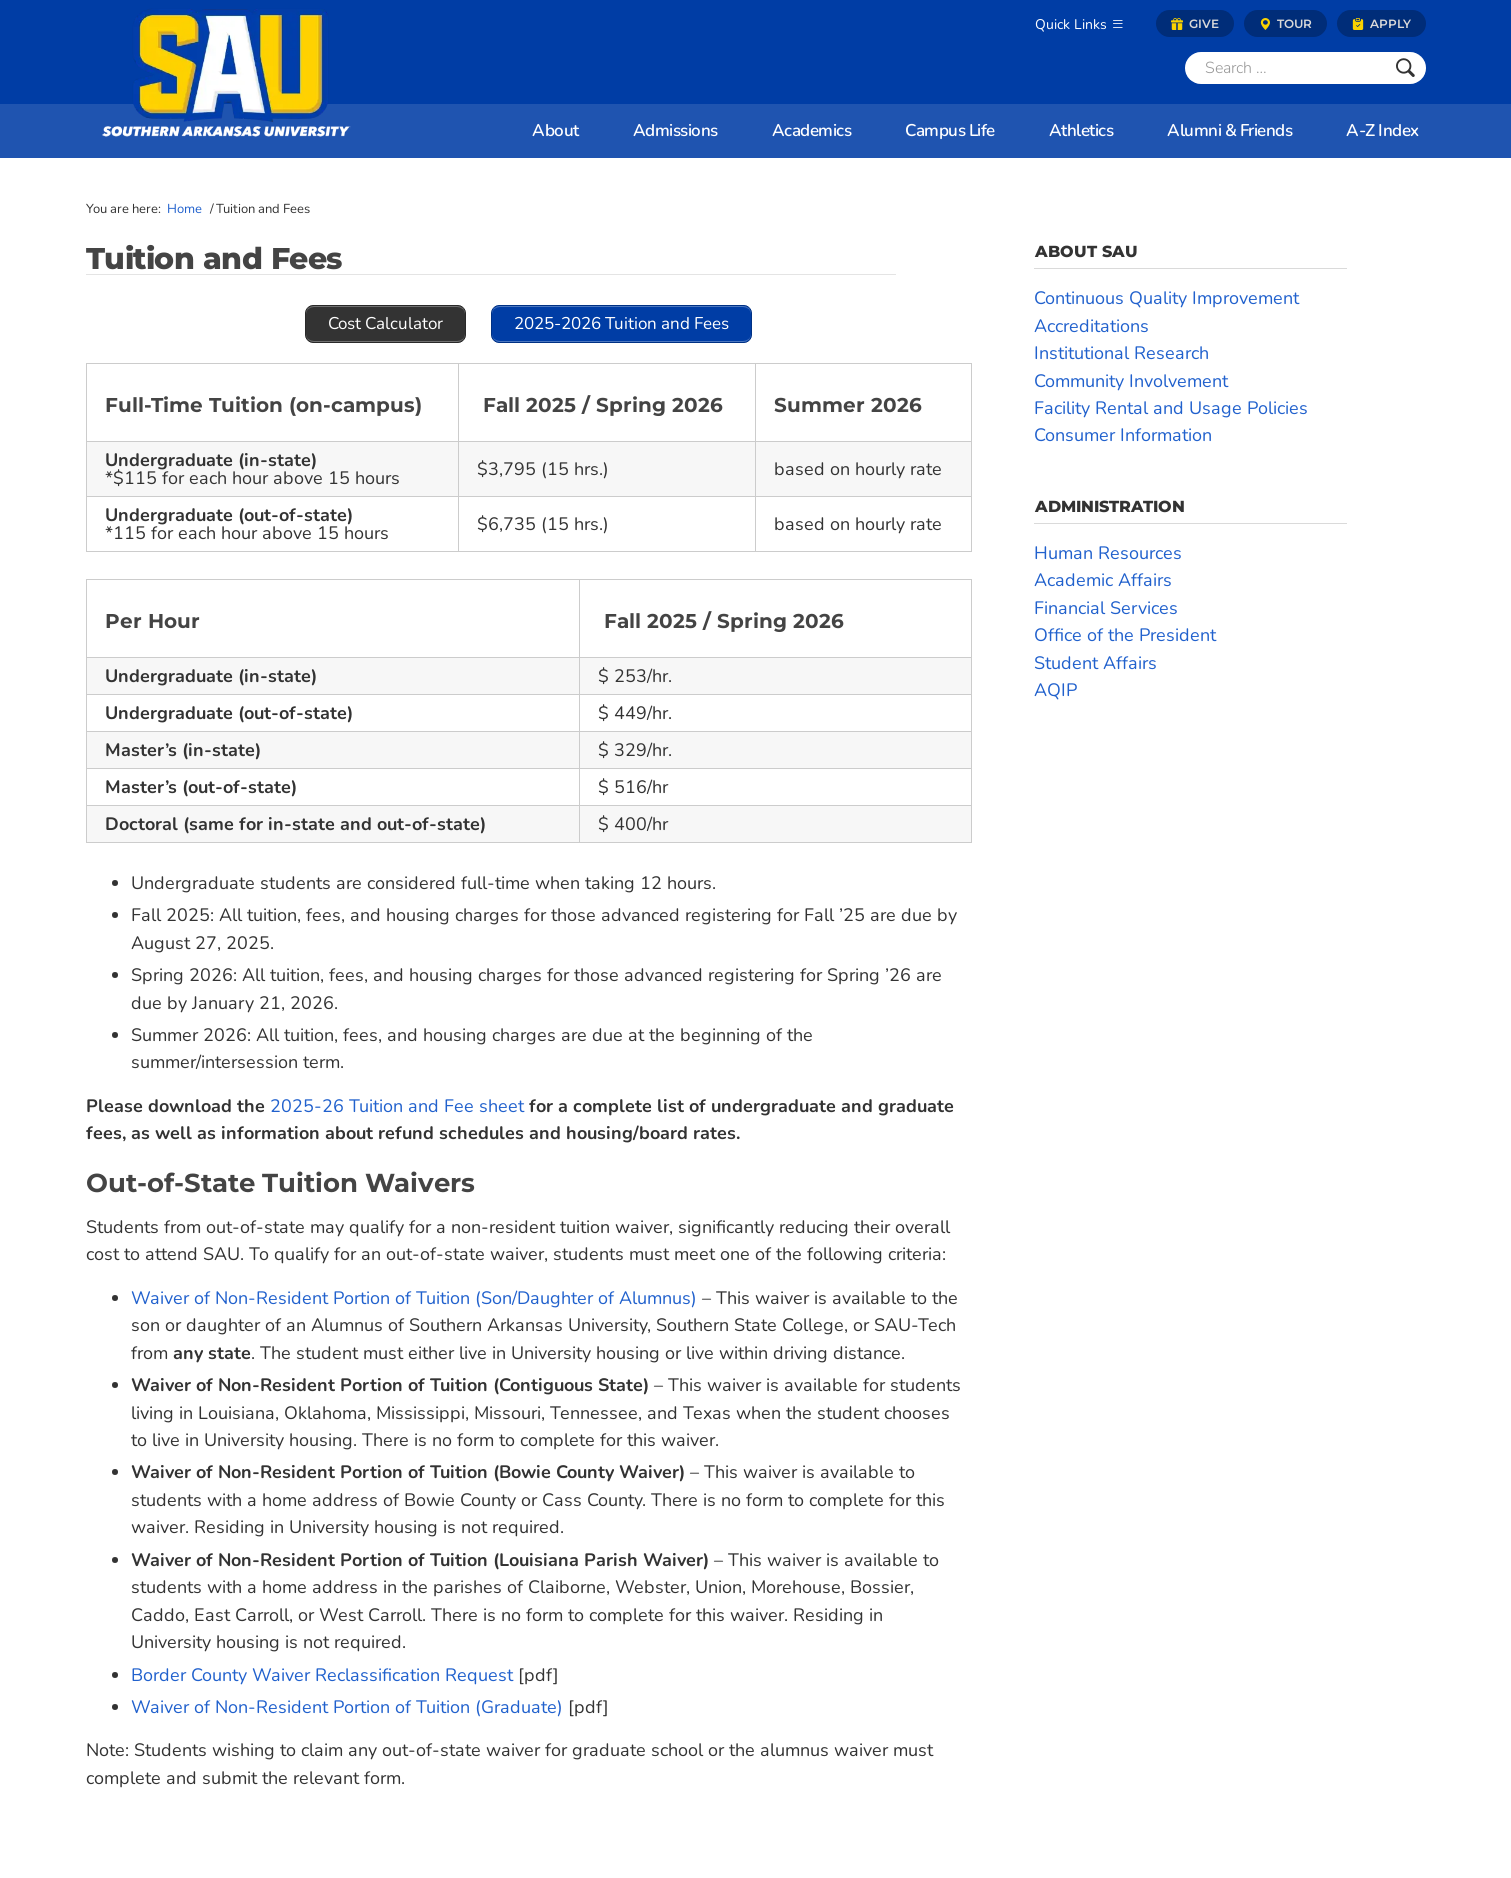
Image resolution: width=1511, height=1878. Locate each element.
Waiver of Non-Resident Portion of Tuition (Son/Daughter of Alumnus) (414, 1298)
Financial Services (1106, 608)
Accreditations (1091, 326)
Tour (1285, 23)
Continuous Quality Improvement (1166, 298)
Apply (1381, 23)
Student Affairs (1095, 663)
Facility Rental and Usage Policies (1171, 408)
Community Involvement (1131, 381)
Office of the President (1125, 635)
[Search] (1285, 68)
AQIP (1055, 690)
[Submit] (1405, 68)
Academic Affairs (1103, 580)
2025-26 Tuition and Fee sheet (397, 1106)
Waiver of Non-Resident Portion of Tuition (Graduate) (347, 1707)
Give (1195, 23)
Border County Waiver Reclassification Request (322, 1675)
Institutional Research (1121, 353)
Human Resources (1108, 553)
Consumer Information (1123, 435)
